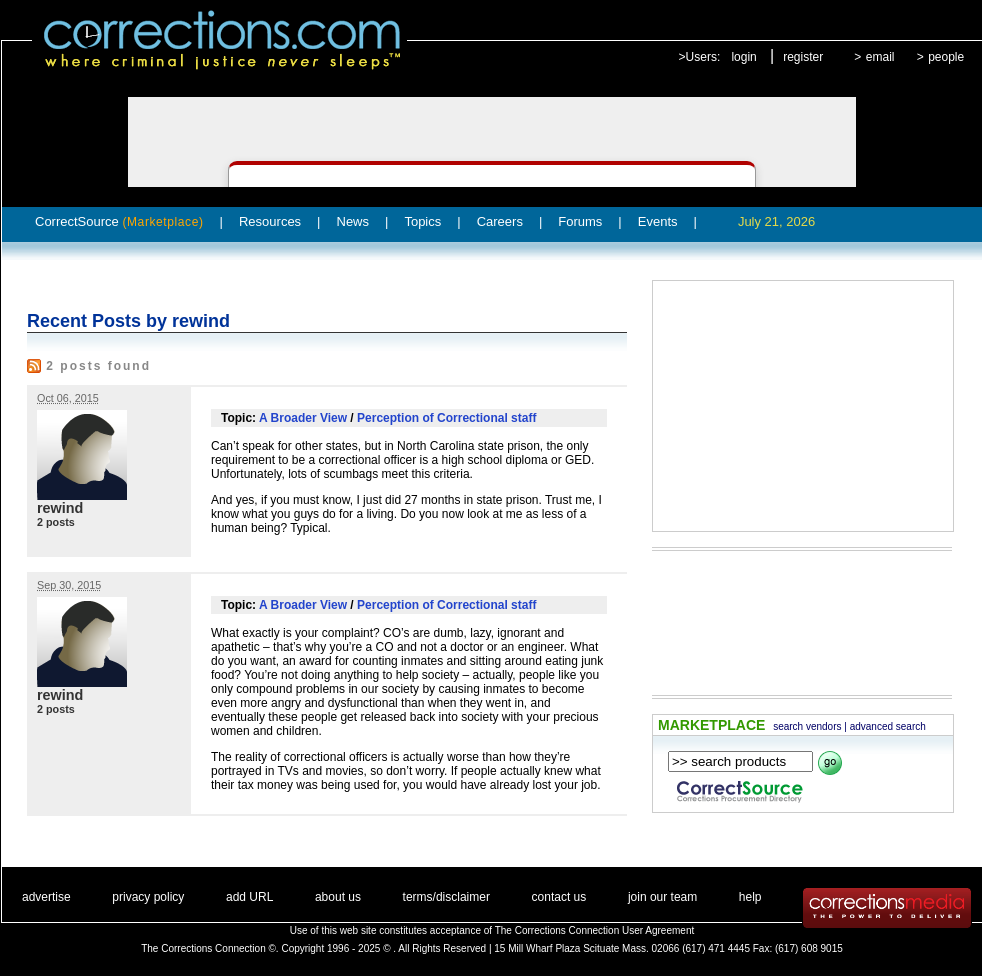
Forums (580, 221)
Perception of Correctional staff (446, 418)
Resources (270, 221)
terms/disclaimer (446, 897)
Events (658, 221)
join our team (662, 897)
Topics (422, 221)
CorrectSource (119, 221)
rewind (60, 508)
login (743, 57)
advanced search (888, 726)
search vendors (807, 726)
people (946, 57)
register (803, 57)
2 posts (56, 522)
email (880, 57)
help (750, 897)
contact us (559, 897)
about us (338, 897)
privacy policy (148, 897)
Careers (500, 221)
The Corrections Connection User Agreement (595, 930)
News (353, 221)
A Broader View (303, 418)
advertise (46, 897)
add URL (249, 897)
